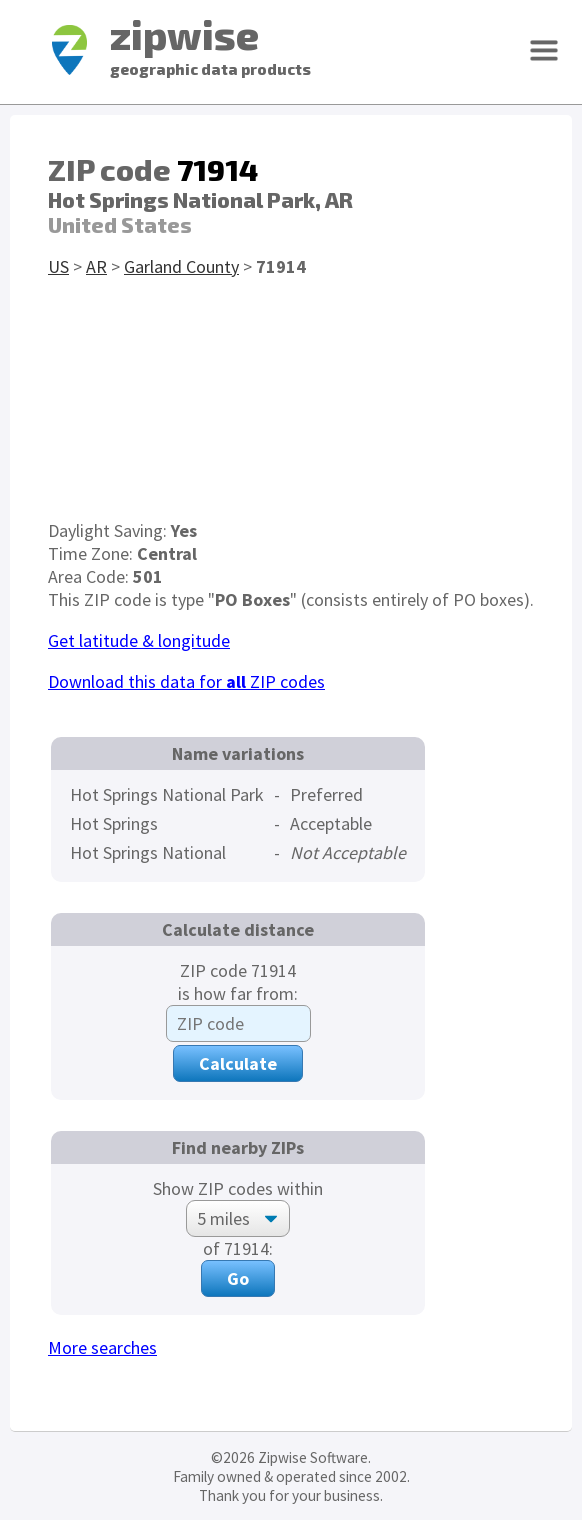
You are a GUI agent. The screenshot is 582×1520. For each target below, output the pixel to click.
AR (96, 266)
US (58, 266)
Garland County (181, 266)
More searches (102, 1347)
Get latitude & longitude (139, 640)
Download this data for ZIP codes (186, 681)
